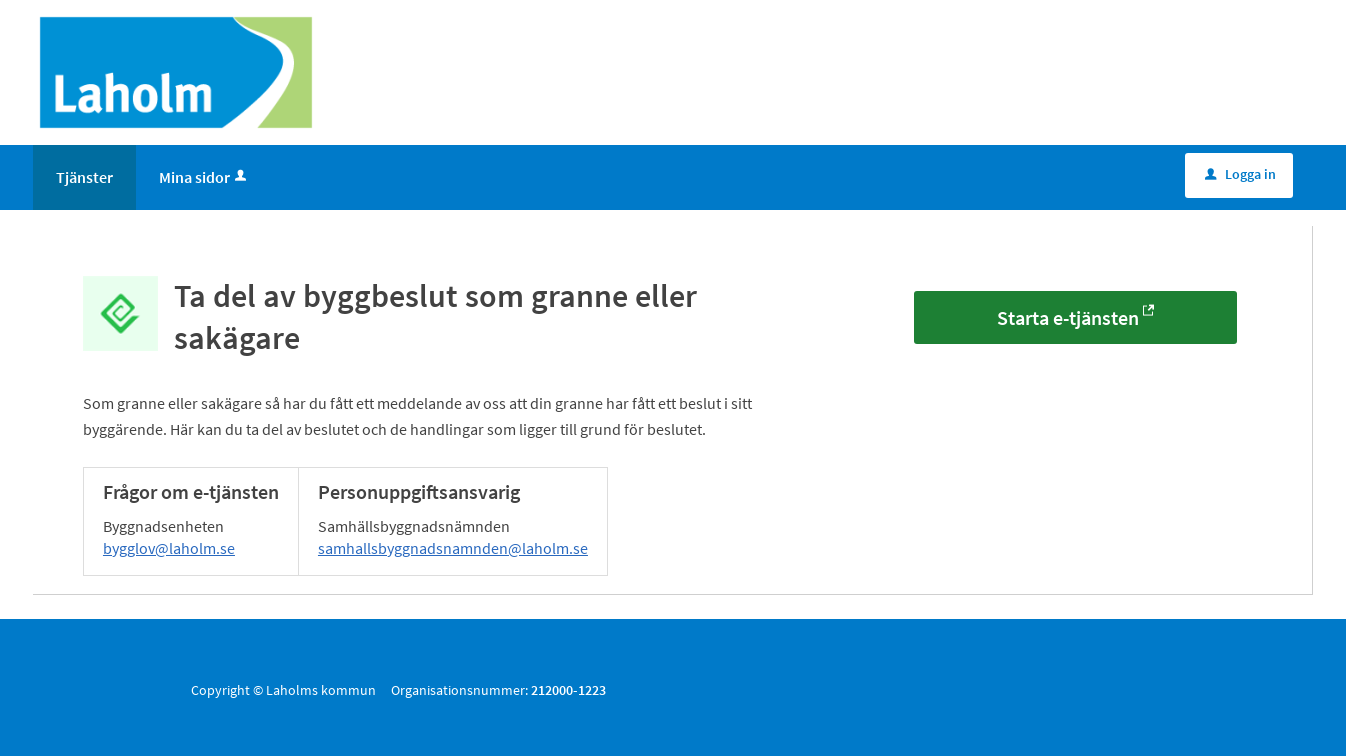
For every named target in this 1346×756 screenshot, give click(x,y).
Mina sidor (204, 177)
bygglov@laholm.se (169, 548)
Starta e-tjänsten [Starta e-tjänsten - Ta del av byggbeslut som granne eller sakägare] (1068, 317)
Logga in (1240, 174)
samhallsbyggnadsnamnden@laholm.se (453, 548)
